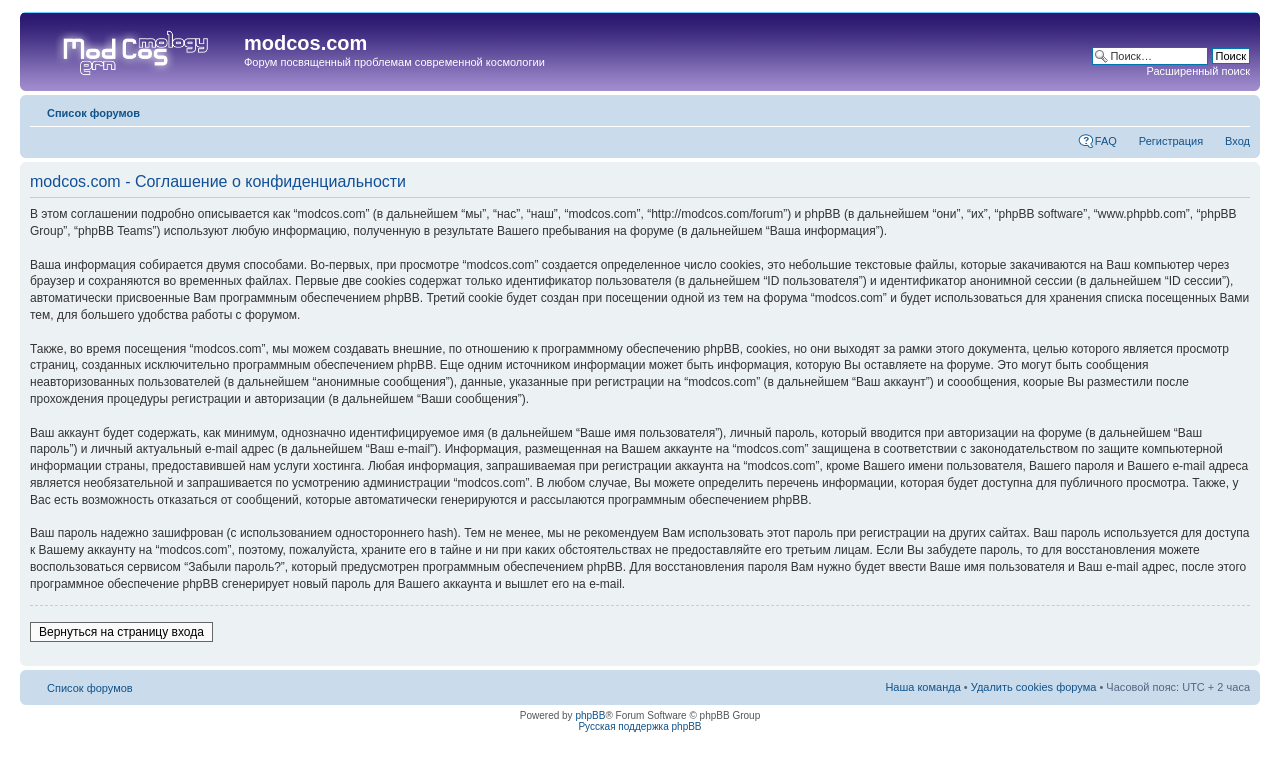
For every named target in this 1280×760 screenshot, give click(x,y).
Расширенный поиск (1198, 71)
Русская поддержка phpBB (639, 726)
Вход (1237, 141)
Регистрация (1171, 141)
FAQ (1106, 141)
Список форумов (93, 113)
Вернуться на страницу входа (121, 632)
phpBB (590, 715)
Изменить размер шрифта (1235, 109)
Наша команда (922, 687)
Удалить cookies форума (1034, 687)
